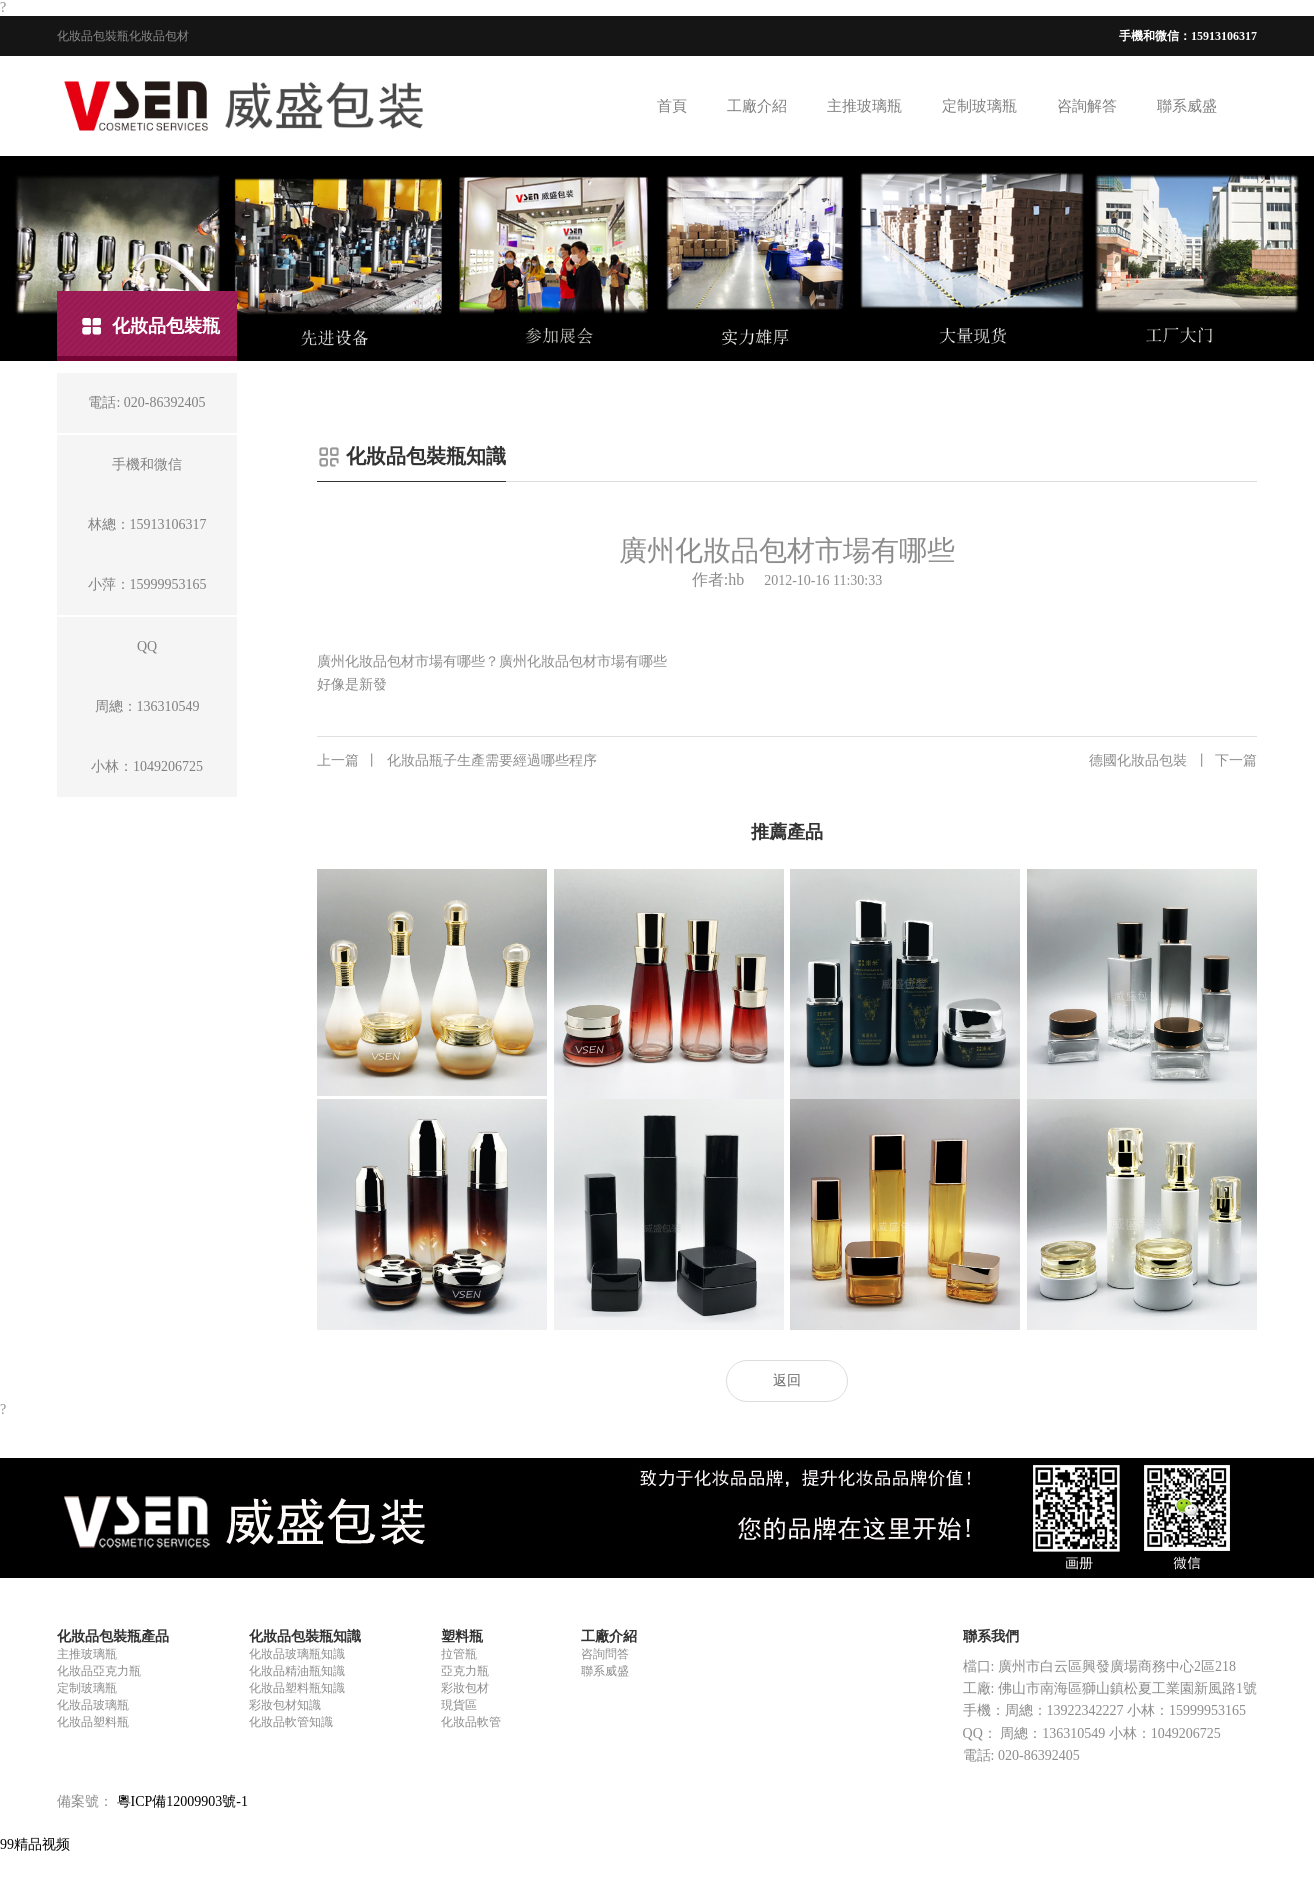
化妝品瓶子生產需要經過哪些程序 (457, 761)
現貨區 (459, 1705)
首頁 (672, 106)
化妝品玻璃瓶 (93, 1705)
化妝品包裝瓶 (93, 36)
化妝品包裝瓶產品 (113, 1636)
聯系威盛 (1187, 106)
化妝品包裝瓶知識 (305, 1636)
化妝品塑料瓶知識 (297, 1688)
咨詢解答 (1087, 106)
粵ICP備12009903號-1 (182, 1801)
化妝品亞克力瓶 (99, 1671)
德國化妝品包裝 (1173, 761)
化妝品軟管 (471, 1722)
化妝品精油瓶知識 (297, 1671)
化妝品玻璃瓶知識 (297, 1654)
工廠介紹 (757, 106)
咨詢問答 (605, 1654)
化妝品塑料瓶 (93, 1722)
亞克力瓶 (465, 1671)
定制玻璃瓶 (979, 106)
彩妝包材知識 (285, 1705)
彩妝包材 (465, 1688)
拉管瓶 (459, 1654)
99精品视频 (35, 1844)
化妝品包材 (159, 36)
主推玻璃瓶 (864, 106)
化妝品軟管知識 (291, 1722)
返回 (787, 1380)
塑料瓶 (462, 1636)
